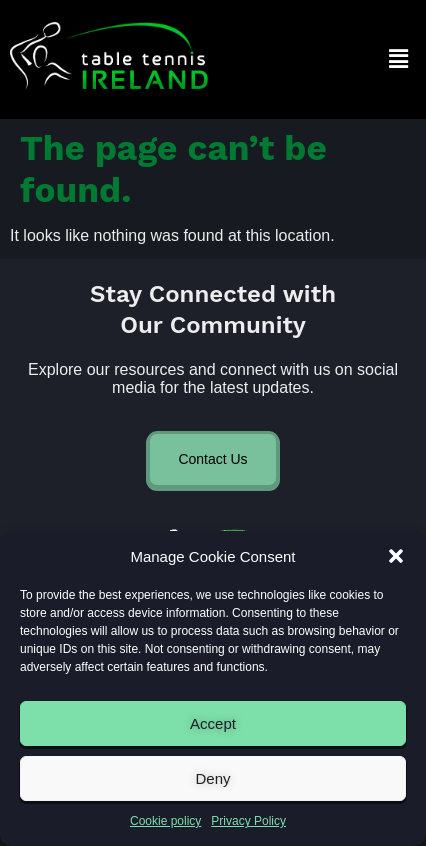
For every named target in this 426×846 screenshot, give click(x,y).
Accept (213, 723)
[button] (396, 556)
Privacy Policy (248, 821)
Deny (212, 778)
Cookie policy (165, 821)
